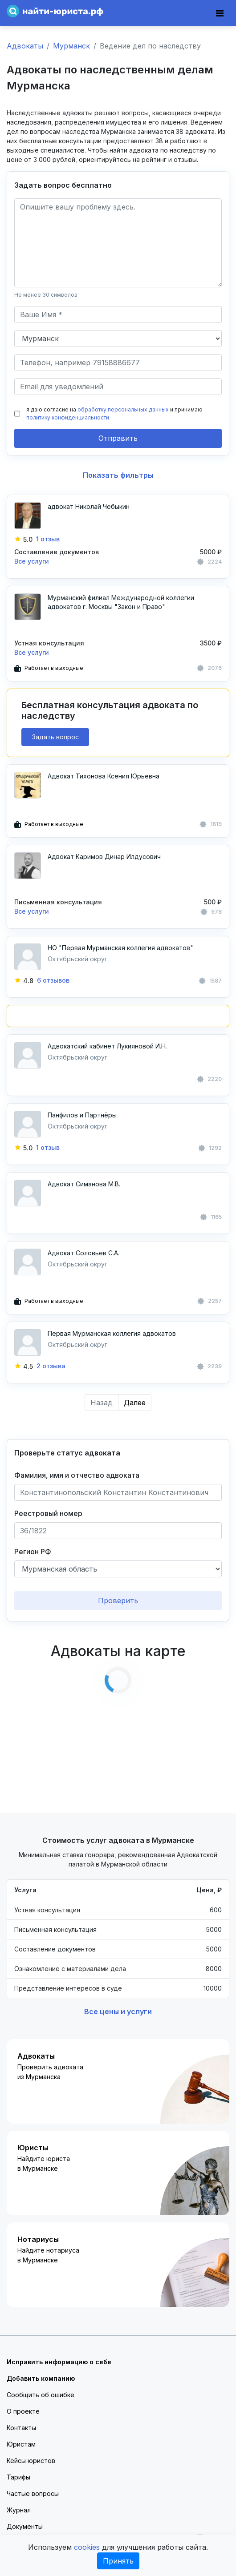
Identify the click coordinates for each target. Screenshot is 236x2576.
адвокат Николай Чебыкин (89, 506)
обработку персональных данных (123, 409)
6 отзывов (53, 980)
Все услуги (31, 561)
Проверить (118, 1600)
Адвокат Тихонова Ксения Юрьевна (103, 776)
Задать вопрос (55, 737)
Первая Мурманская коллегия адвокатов (112, 1333)
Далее (135, 1402)
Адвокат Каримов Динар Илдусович (104, 856)
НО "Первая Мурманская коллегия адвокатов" (120, 947)
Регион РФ (32, 1551)
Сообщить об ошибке (40, 2395)
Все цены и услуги (118, 2011)
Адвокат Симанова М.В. (84, 1184)
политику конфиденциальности (67, 417)
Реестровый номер (48, 1513)
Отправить (118, 438)
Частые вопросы (33, 2493)
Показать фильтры (118, 475)
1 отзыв (48, 539)
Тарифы (18, 2477)
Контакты (21, 2427)
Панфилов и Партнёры (82, 1115)
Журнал (19, 2510)
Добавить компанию (41, 2378)
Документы (25, 2526)
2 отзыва (51, 1366)
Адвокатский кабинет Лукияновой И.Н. (107, 1046)
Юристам (21, 2444)
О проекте (23, 2411)
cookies (87, 2547)
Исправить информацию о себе (59, 2362)
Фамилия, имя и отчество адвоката (76, 1475)
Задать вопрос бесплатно (63, 185)
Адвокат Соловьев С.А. (83, 1253)
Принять (118, 2560)
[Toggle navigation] (219, 13)
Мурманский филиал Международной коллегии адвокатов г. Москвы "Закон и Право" (121, 602)
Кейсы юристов (31, 2460)
